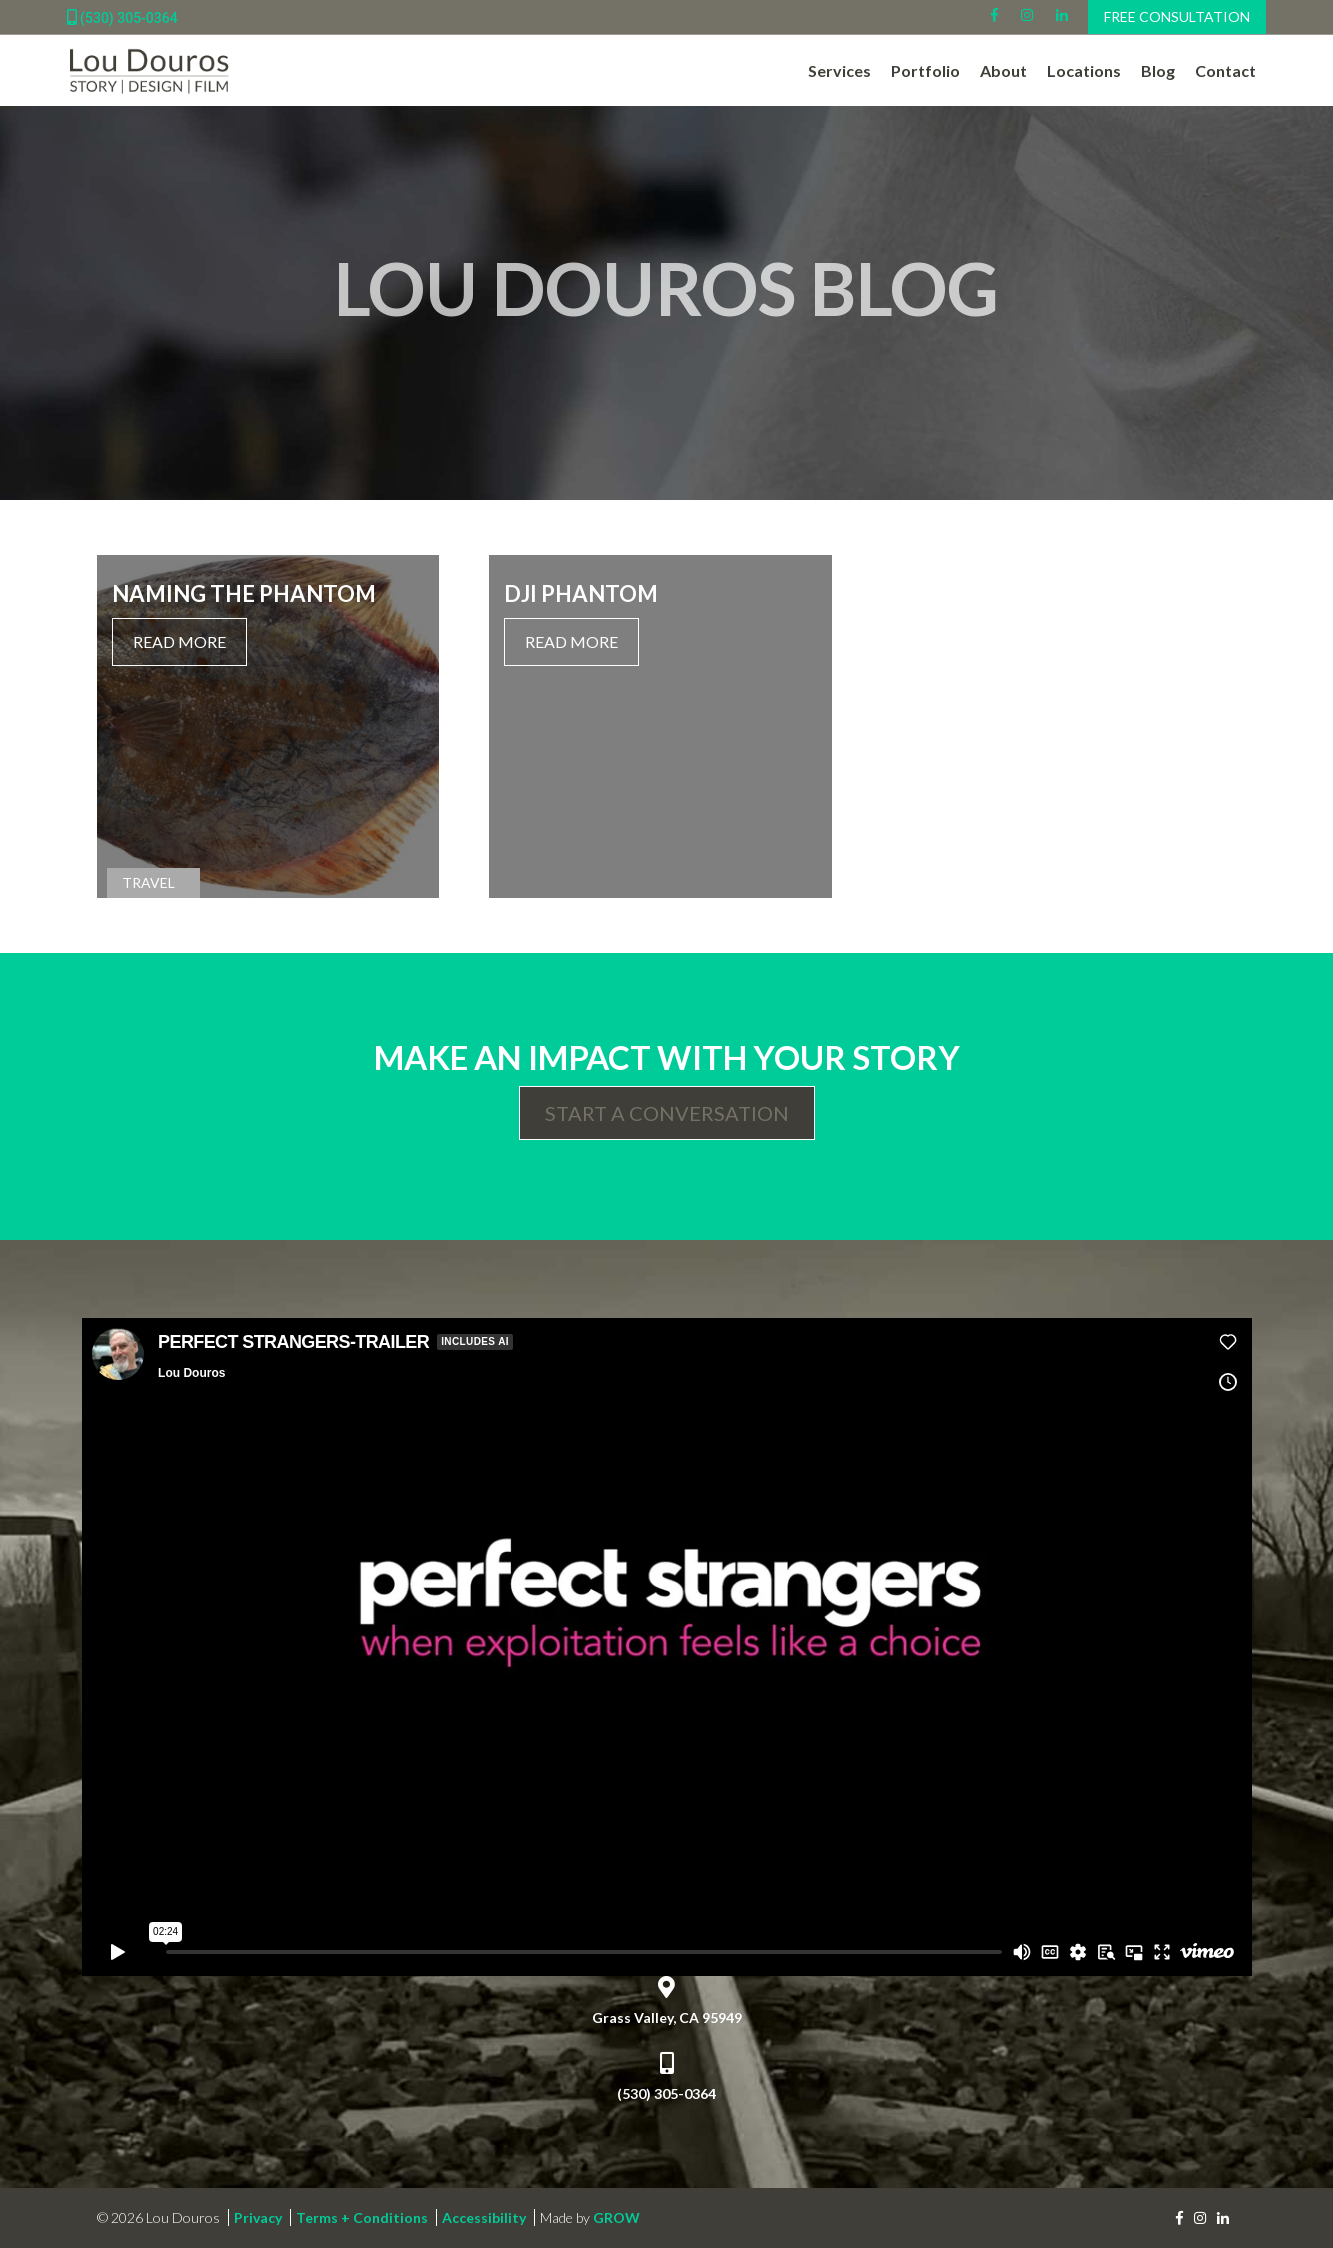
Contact (1225, 70)
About (1003, 70)
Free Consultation (1177, 16)
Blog (1158, 70)
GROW (616, 2217)
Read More (179, 641)
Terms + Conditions (362, 2217)
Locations (1084, 70)
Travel (148, 882)
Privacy (258, 2217)
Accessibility (484, 2217)
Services (839, 70)
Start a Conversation (667, 1113)
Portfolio (925, 70)
